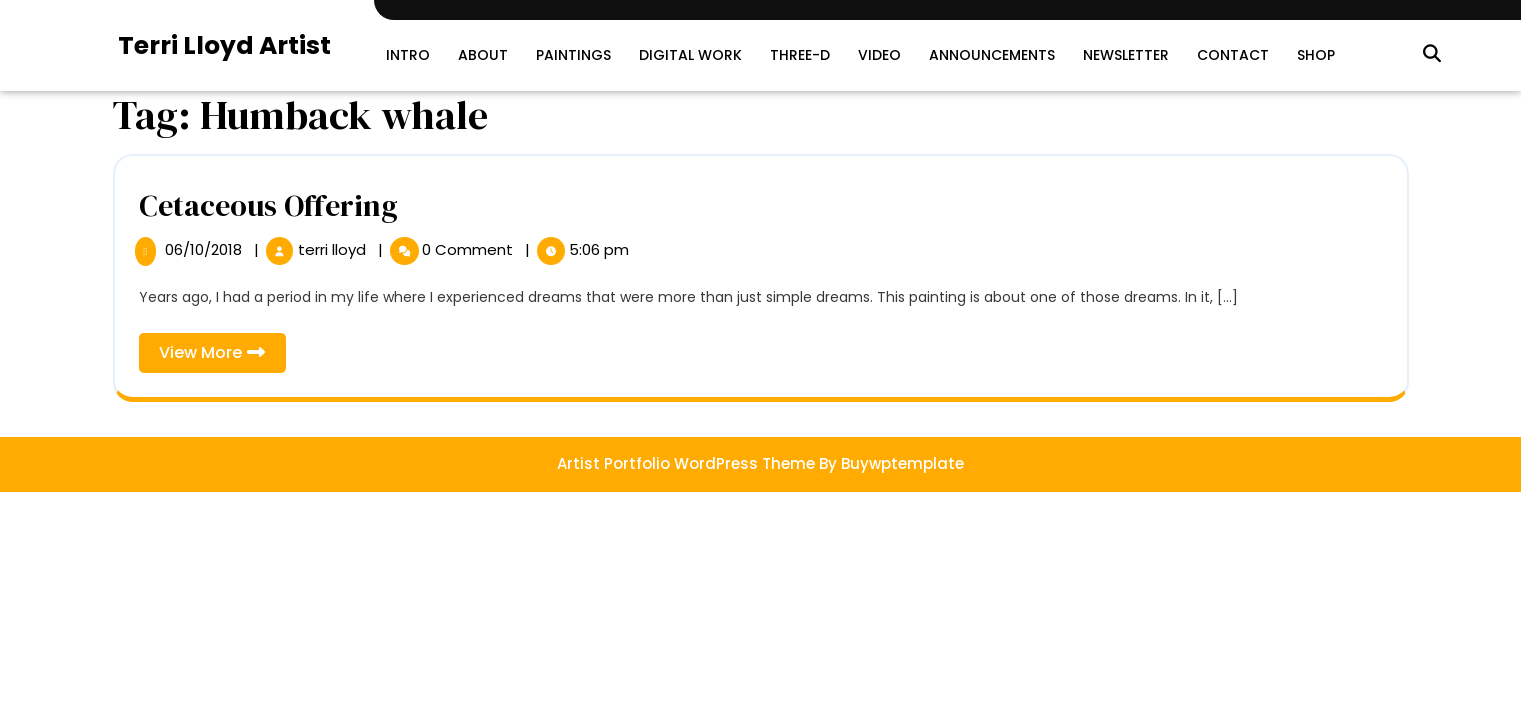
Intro (408, 55)
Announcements (992, 55)
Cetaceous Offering (268, 205)
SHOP (1316, 55)
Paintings (573, 55)
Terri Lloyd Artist (224, 45)
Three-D (800, 55)
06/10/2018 (205, 249)
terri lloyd (334, 249)
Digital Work (690, 55)
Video (879, 55)
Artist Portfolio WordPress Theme (686, 463)
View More (222, 356)
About (483, 55)
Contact (1233, 55)
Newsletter (1126, 55)
